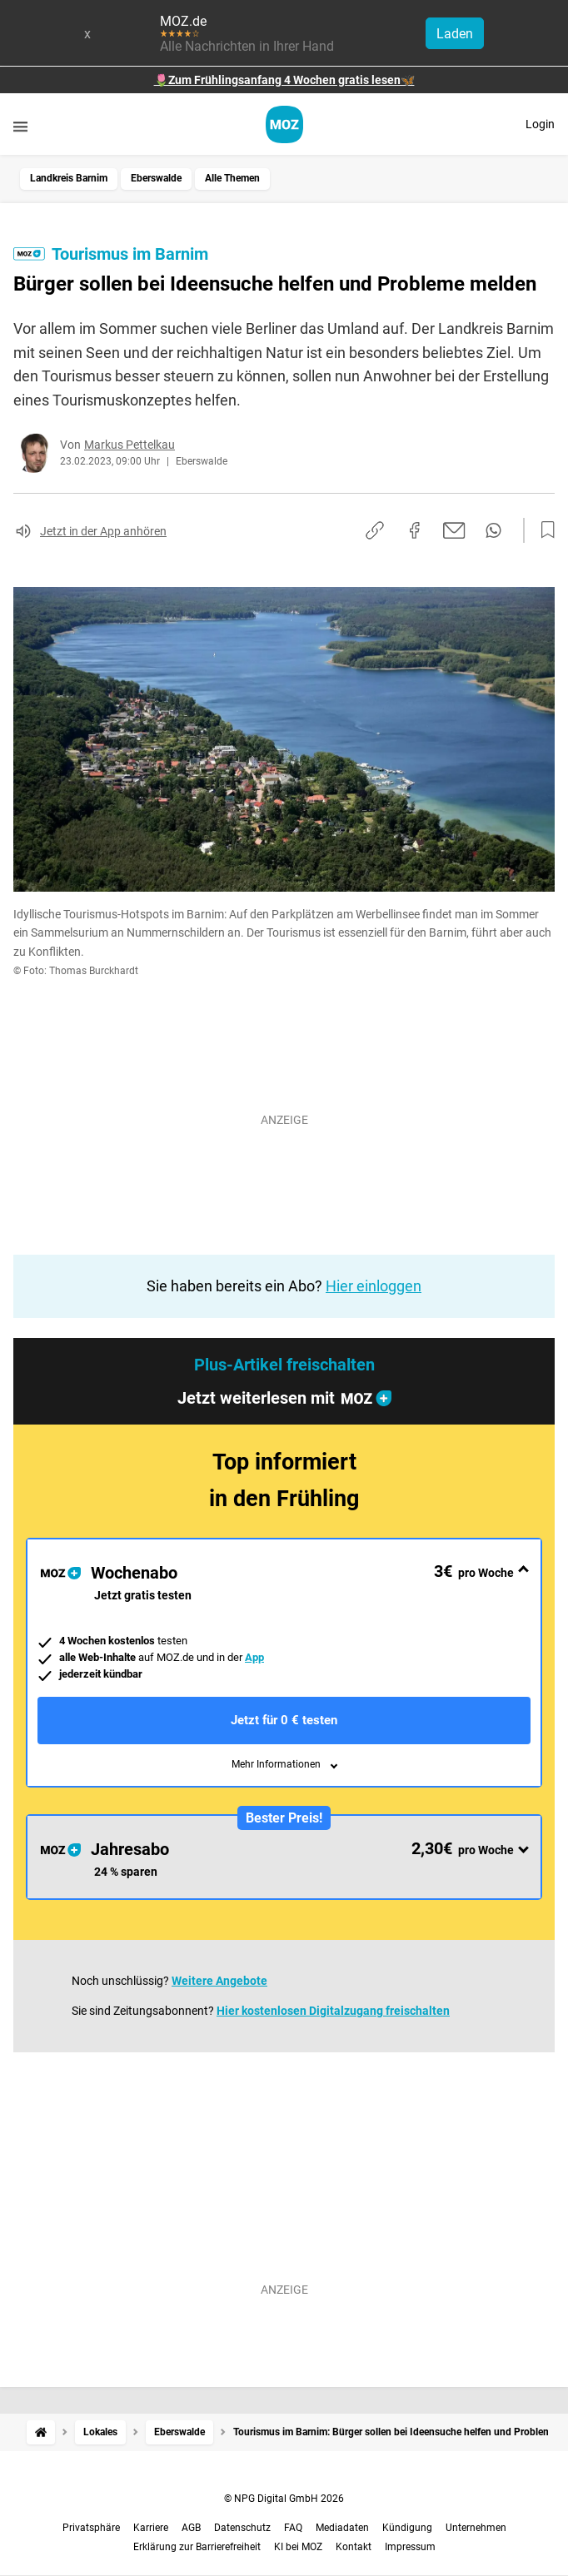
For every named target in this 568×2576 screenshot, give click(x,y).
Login (540, 124)
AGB (191, 2528)
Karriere (150, 2528)
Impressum (410, 2547)
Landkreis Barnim (68, 178)
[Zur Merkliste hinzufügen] (543, 530)
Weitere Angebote (219, 1980)
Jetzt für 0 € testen (284, 1720)
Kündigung (407, 2528)
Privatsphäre (91, 2528)
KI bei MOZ (298, 2547)
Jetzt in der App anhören (103, 531)
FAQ (293, 2528)
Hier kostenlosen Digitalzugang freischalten (333, 2010)
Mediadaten (342, 2528)
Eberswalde (156, 178)
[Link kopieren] (374, 530)
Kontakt (353, 2547)
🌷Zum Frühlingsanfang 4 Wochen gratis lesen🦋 (284, 80)
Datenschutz (242, 2528)
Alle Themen (232, 178)
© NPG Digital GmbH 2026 (284, 2498)
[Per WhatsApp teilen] (493, 530)
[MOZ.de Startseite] (284, 124)
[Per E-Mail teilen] (454, 530)
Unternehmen (476, 2528)
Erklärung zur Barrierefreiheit (197, 2547)
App (254, 1657)
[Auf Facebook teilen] (414, 530)
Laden (454, 34)
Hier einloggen (373, 1286)
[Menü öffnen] (20, 126)
